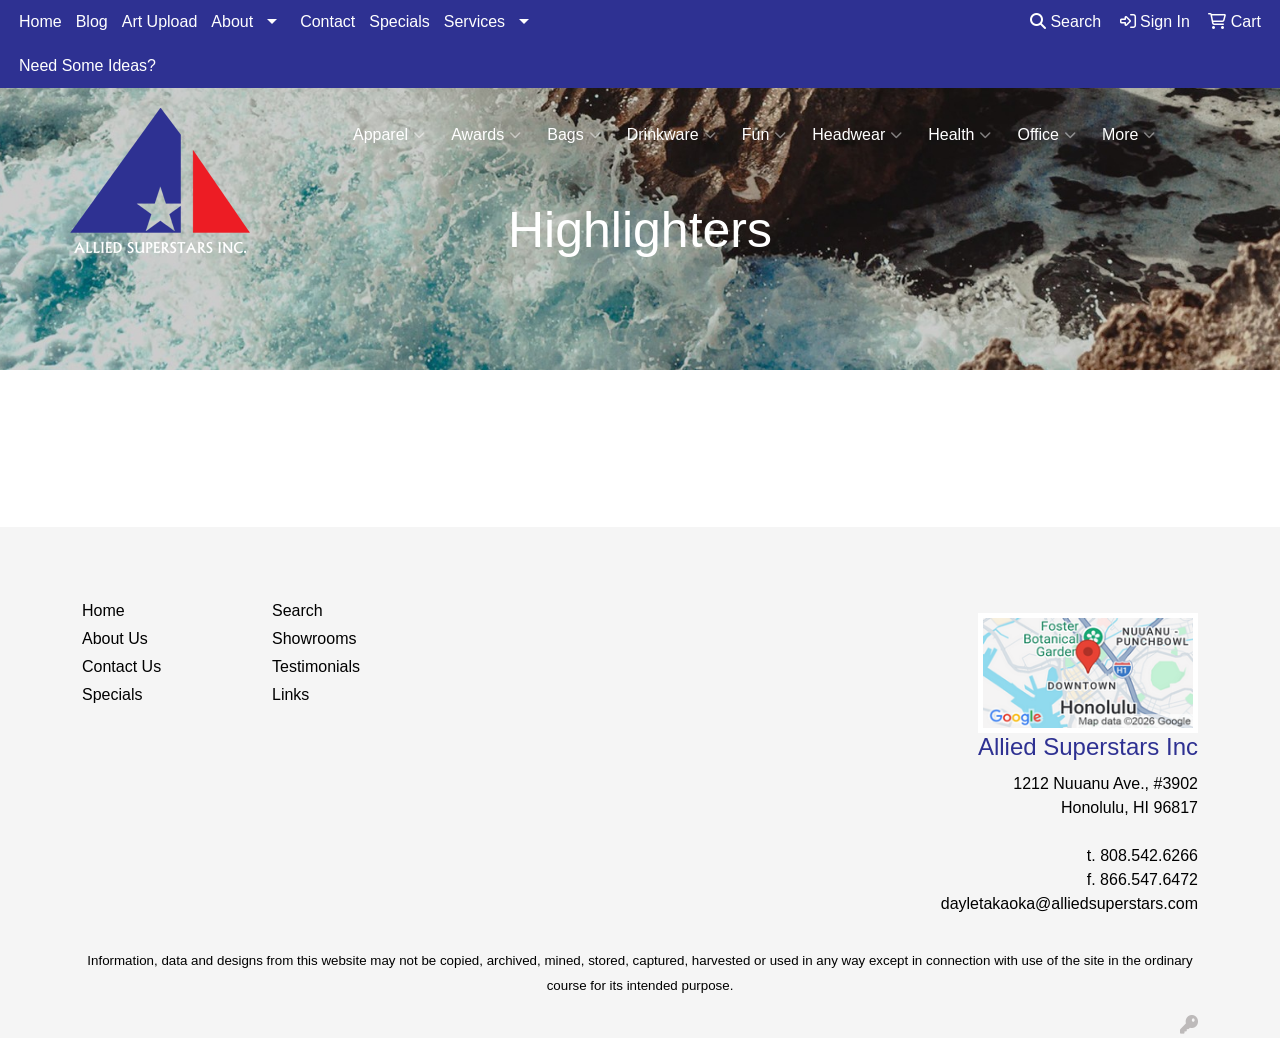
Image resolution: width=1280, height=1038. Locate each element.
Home (40, 21)
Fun (764, 135)
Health (959, 135)
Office (1046, 135)
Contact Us (121, 666)
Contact (327, 21)
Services (474, 21)
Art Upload (160, 21)
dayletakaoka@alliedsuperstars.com (1069, 903)
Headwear (857, 135)
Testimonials (316, 666)
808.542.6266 (1149, 855)
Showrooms (314, 638)
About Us (115, 638)
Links (290, 694)
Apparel (389, 135)
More (1128, 135)
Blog (92, 21)
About (232, 21)
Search (1065, 21)
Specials (399, 21)
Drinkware (671, 135)
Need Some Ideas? (87, 65)
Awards (486, 135)
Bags (573, 135)
